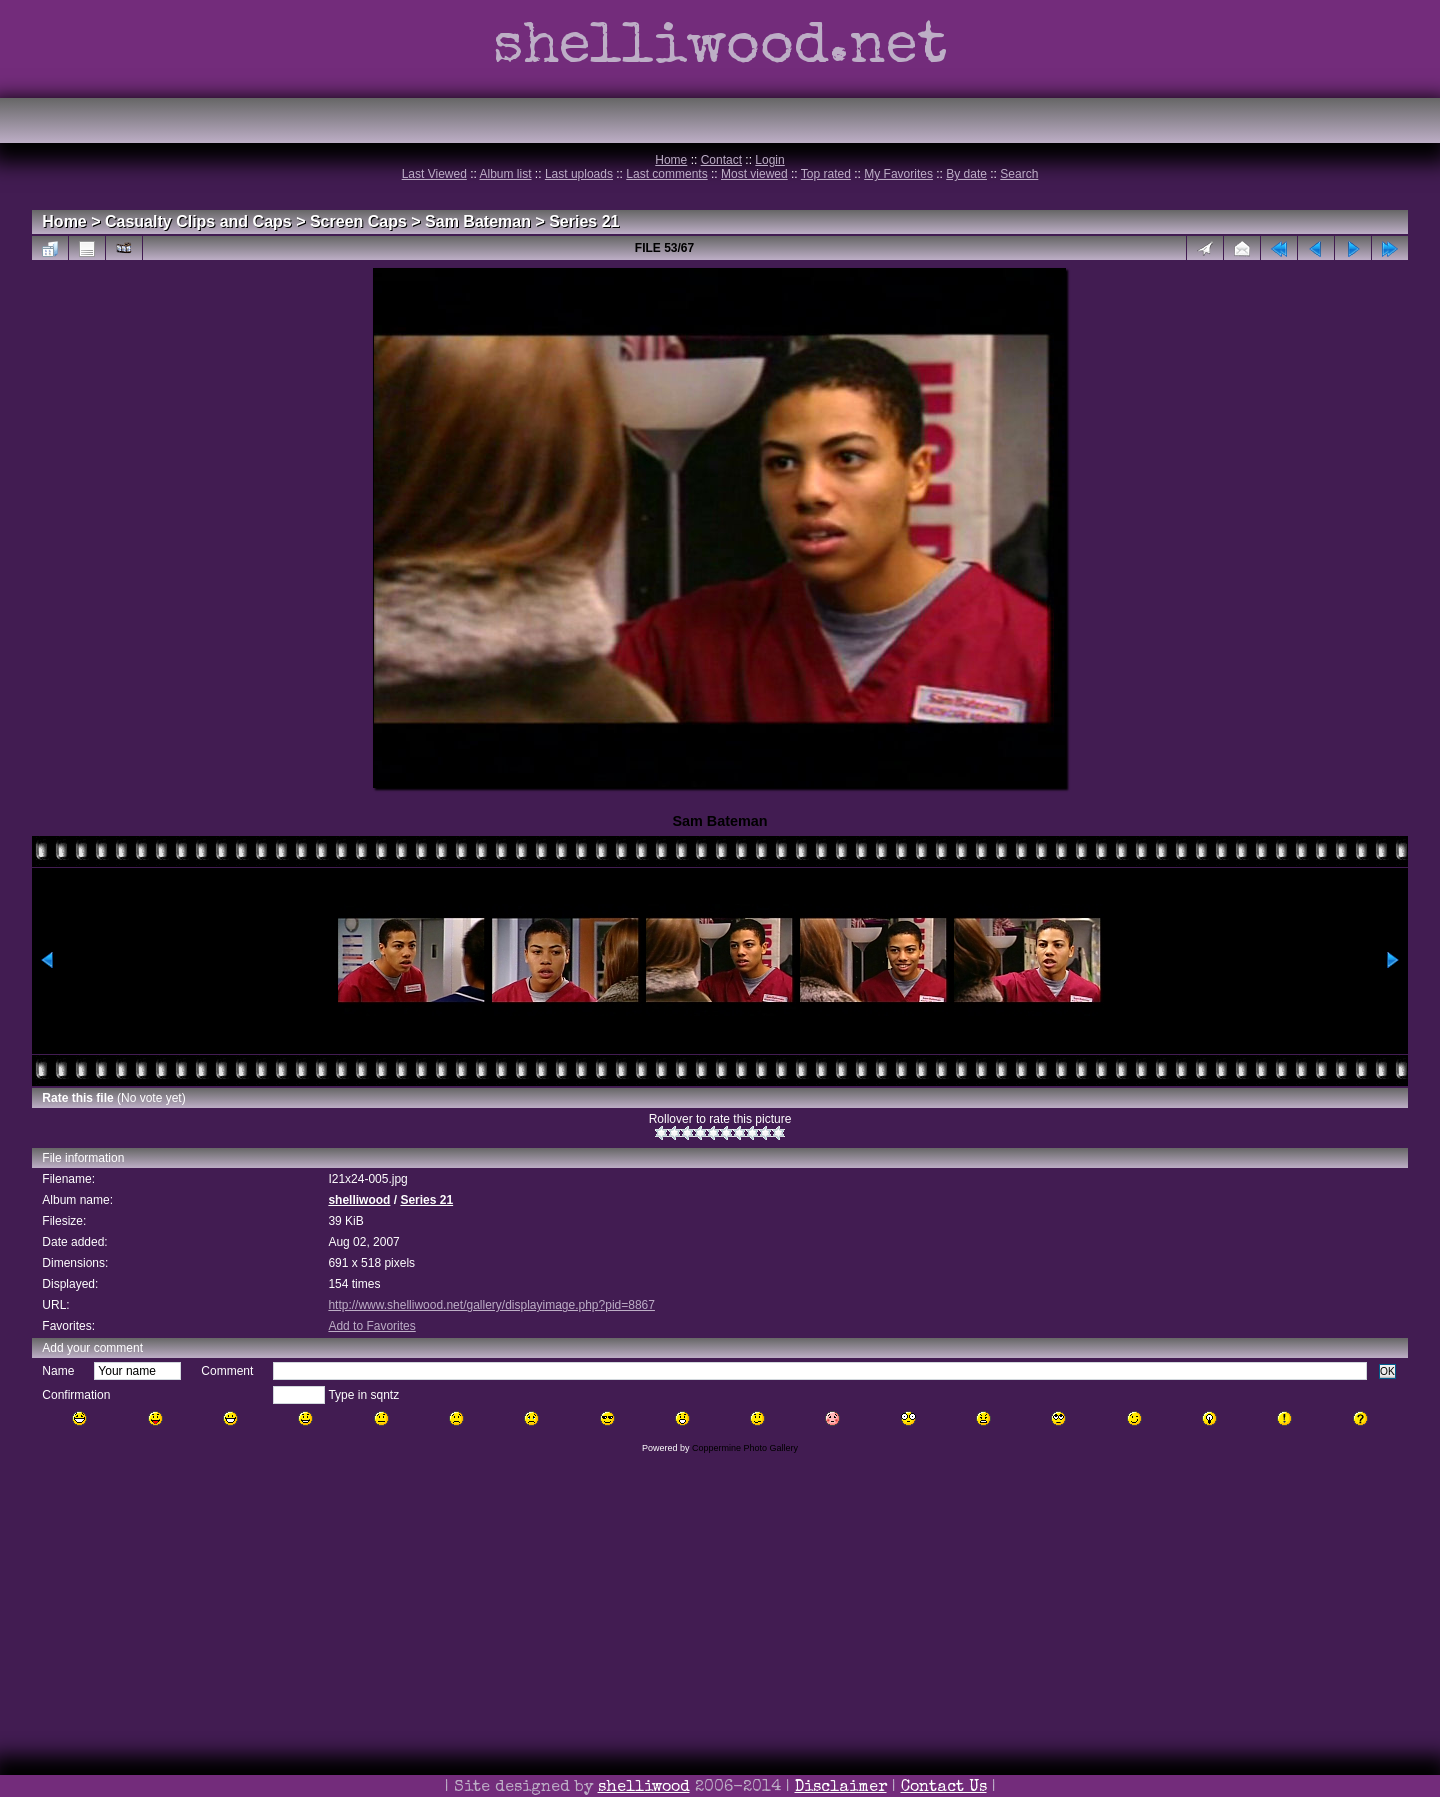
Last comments (666, 174)
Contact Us (944, 1788)
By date (966, 174)
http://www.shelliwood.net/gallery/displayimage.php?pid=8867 (491, 1305)
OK (1387, 1371)
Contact (721, 160)
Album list (506, 174)
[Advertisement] (720, 1653)
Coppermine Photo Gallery (745, 1448)
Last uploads (579, 174)
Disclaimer (841, 1788)
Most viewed (754, 174)
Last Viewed (434, 174)
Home (671, 160)
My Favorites (898, 174)
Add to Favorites (371, 1326)
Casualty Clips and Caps (198, 221)
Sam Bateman (478, 221)
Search (1019, 174)
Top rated (826, 174)
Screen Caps (358, 221)
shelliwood (359, 1200)
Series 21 (584, 221)
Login (769, 160)
